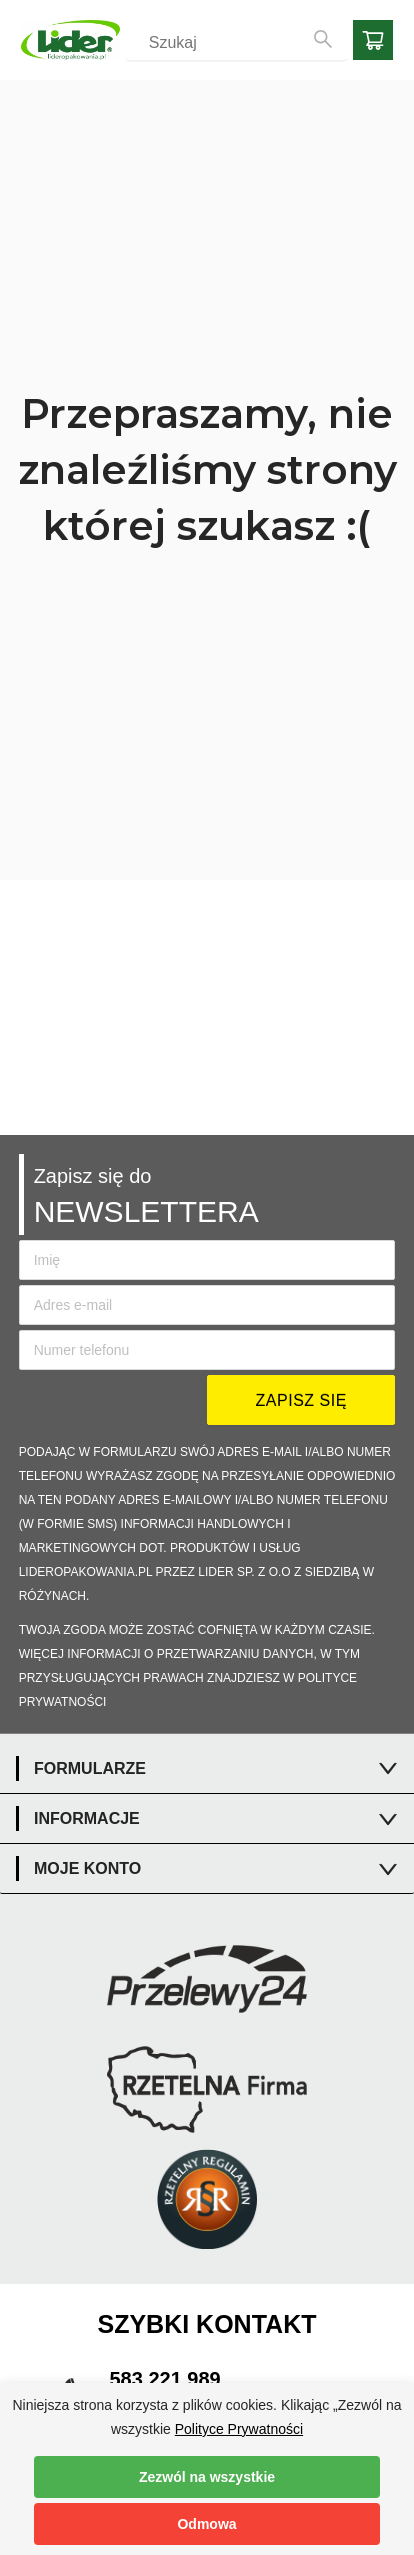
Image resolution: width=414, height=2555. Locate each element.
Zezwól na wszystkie (207, 2477)
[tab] (207, 1769)
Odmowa (206, 2524)
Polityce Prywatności (239, 2429)
